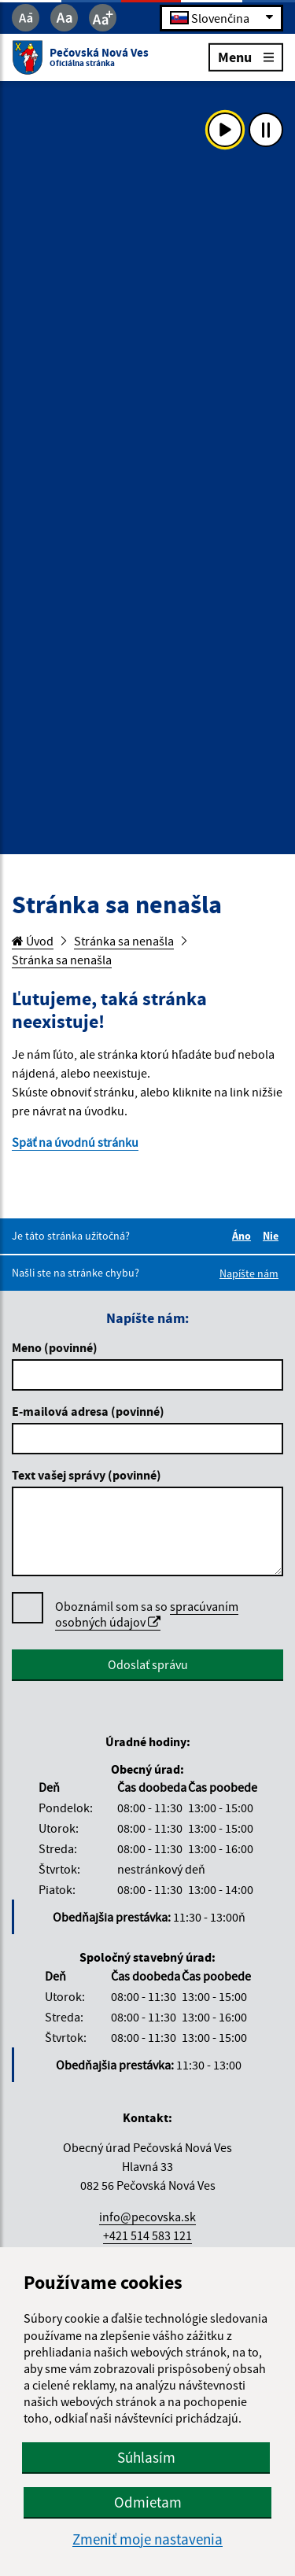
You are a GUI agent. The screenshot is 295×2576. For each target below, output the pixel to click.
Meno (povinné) (55, 1347)
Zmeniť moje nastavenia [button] (147, 2539)
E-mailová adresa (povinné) (88, 1411)
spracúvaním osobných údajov (146, 1614)
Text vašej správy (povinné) (86, 1475)
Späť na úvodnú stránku (75, 1142)
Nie (273, 1236)
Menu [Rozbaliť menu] (246, 56)
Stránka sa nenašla (124, 941)
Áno (244, 1236)
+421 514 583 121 (147, 2235)
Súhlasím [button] (146, 2457)
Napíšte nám (248, 1273)
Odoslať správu (148, 1664)
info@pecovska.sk (147, 2216)
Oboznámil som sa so (146, 1614)
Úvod (32, 941)
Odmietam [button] (148, 2502)
